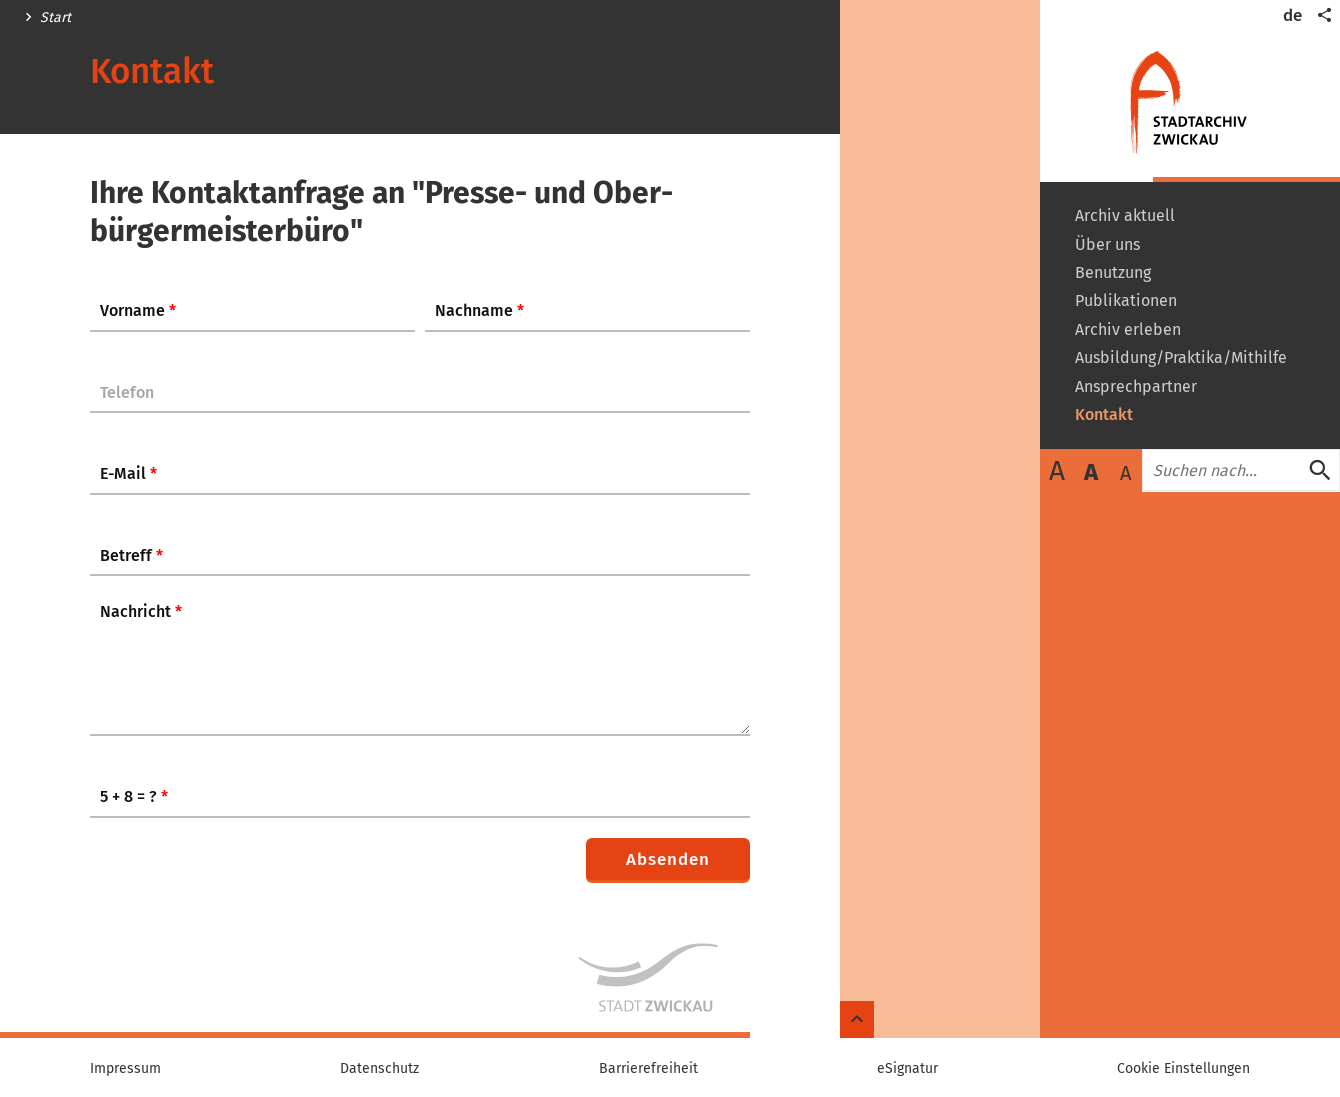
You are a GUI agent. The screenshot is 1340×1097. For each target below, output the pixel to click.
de (1292, 15)
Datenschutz (379, 1069)
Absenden (668, 859)
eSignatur (907, 1069)
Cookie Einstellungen (1183, 1069)
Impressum (125, 1069)
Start (55, 18)
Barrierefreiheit (648, 1069)
